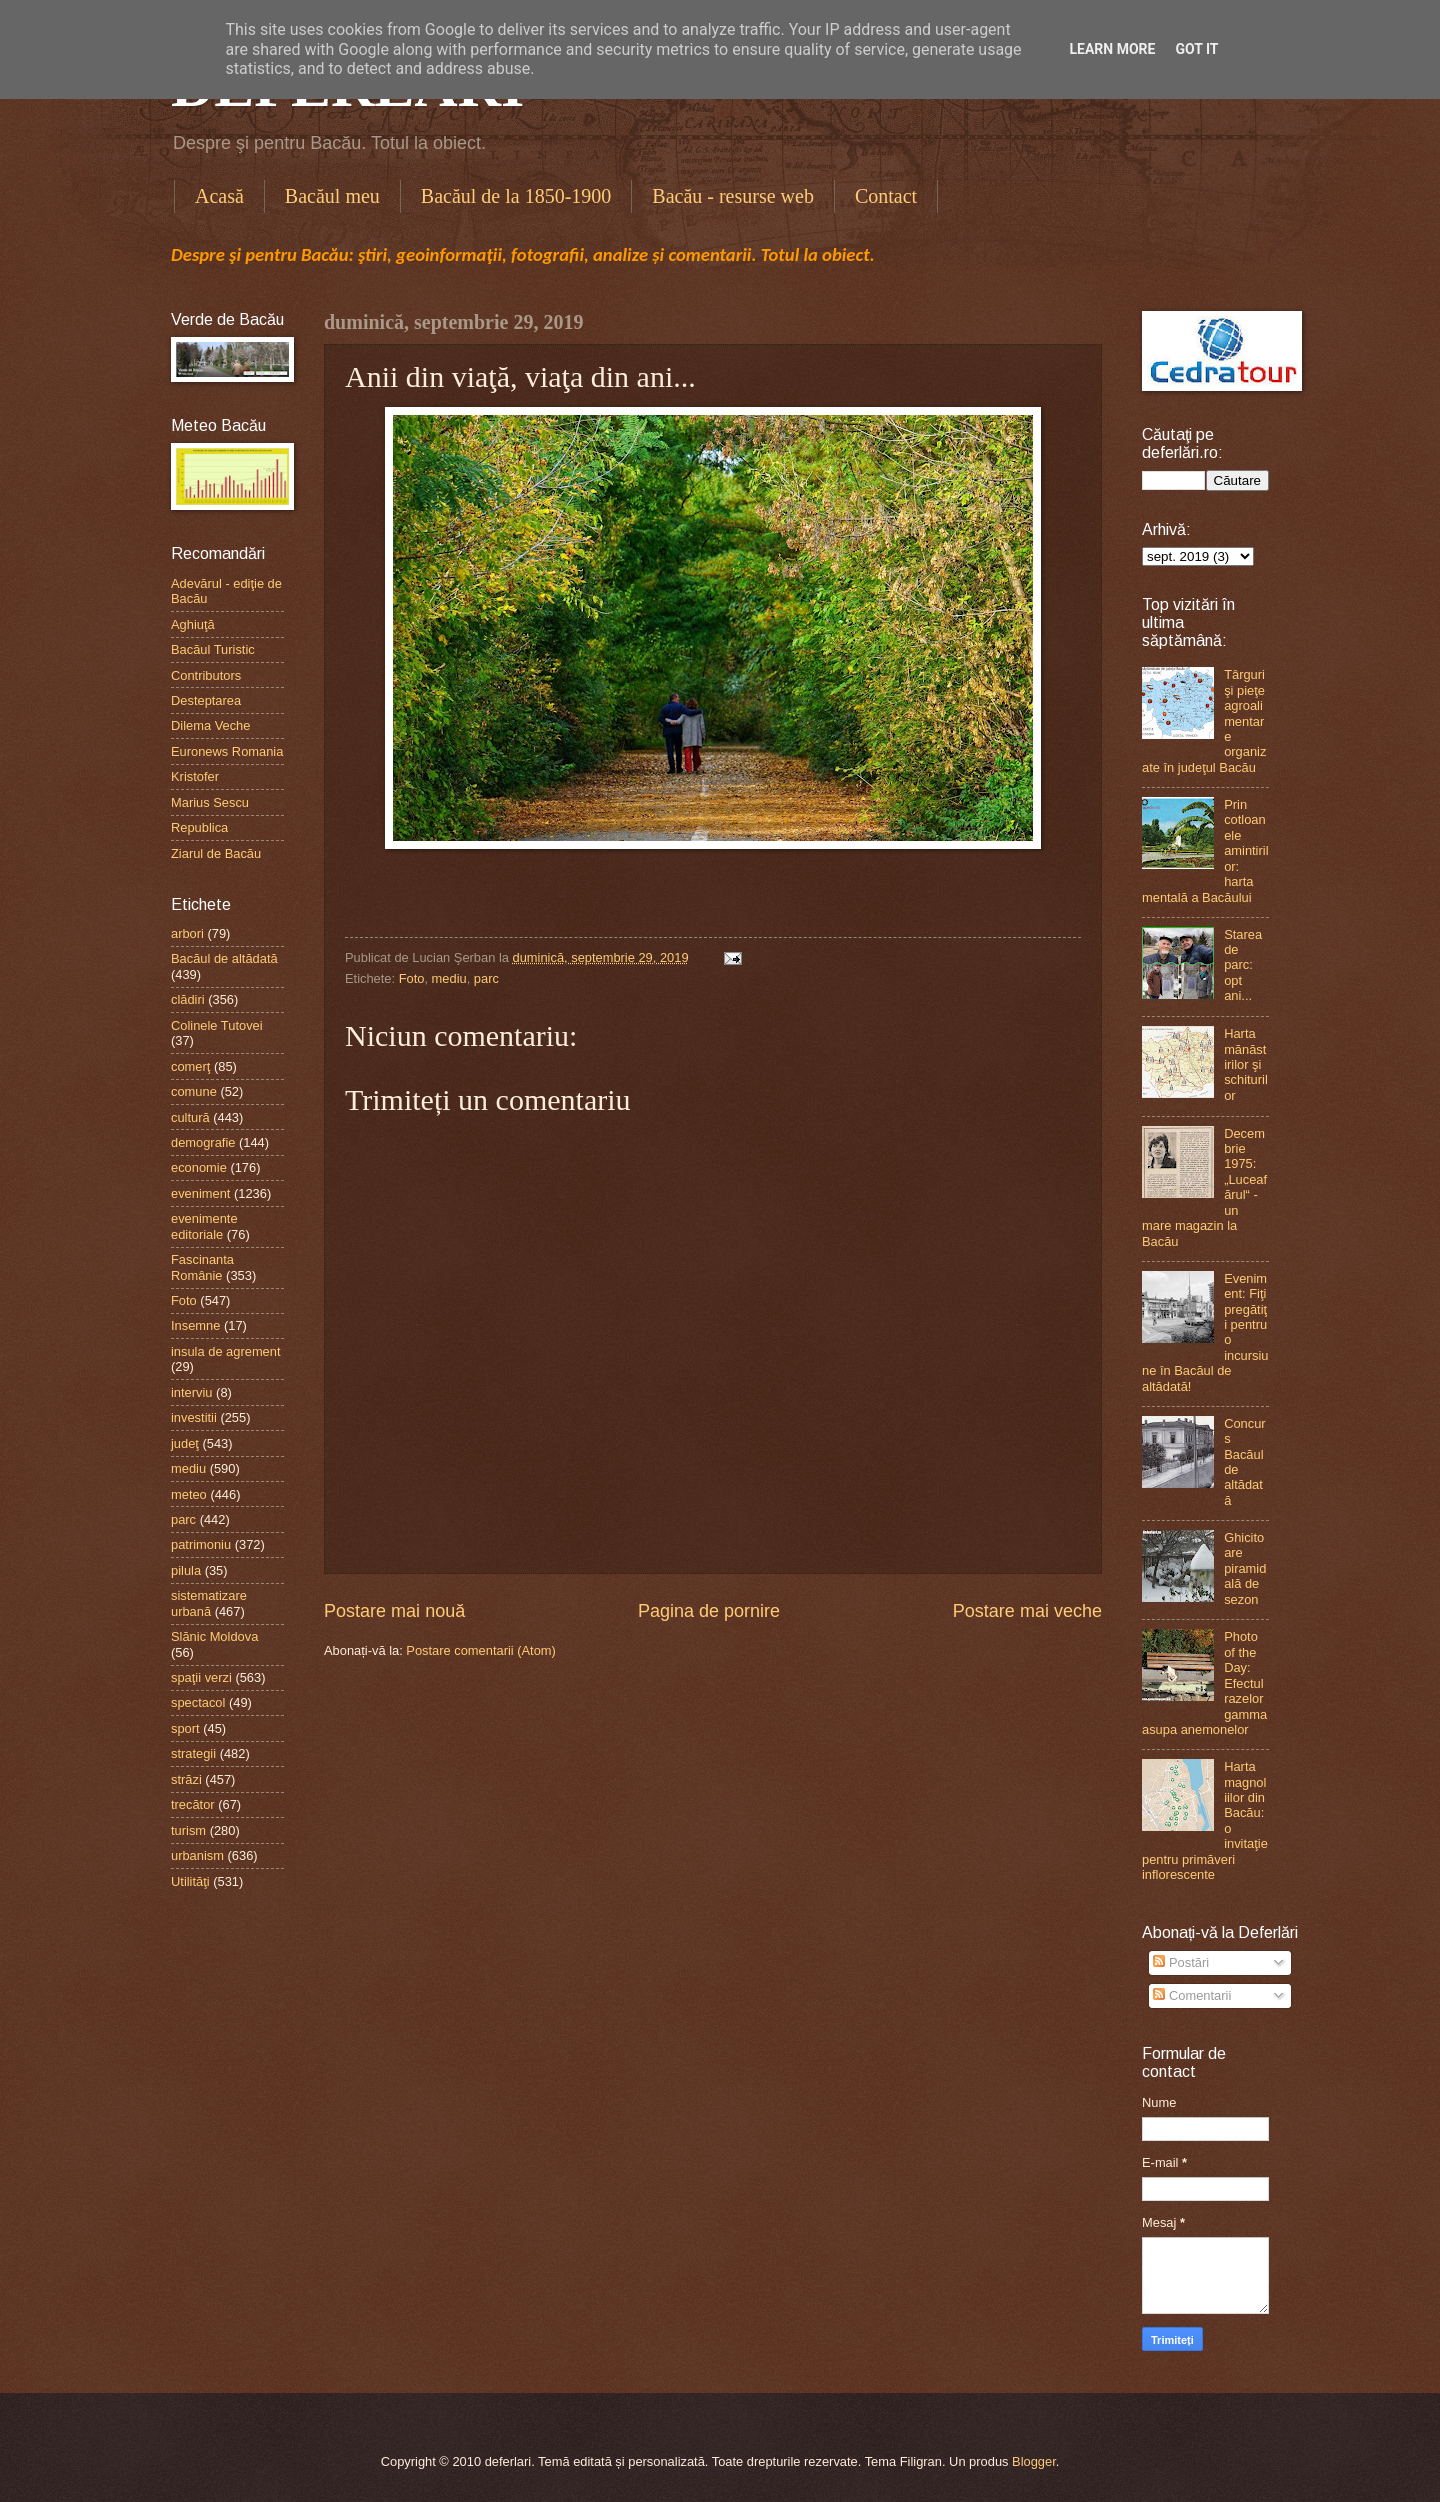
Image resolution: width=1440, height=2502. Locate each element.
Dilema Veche (210, 725)
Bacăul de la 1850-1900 (516, 196)
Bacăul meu (332, 196)
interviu (192, 1392)
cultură (190, 1117)
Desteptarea (206, 700)
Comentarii (1192, 1995)
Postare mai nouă (394, 1611)
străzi (186, 1779)
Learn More (1112, 49)
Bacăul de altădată (224, 958)
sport (185, 1728)
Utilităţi (190, 1881)
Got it (1196, 49)
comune (194, 1091)
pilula (186, 1570)
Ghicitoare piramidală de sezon (1245, 1568)
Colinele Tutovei (217, 1025)
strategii (193, 1753)
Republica (199, 827)
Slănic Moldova (214, 1636)
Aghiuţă (193, 624)
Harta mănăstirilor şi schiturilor (1246, 1064)
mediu (449, 978)
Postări (1181, 1962)
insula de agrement (226, 1351)
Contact (886, 196)
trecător (193, 1804)
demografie (203, 1142)
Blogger (1034, 2461)
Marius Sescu (210, 802)
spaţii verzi (201, 1677)
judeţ (185, 1443)
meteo (189, 1494)
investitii (194, 1417)
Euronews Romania (227, 751)
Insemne (195, 1325)
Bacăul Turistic (213, 649)
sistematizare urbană (209, 1603)
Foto (412, 978)
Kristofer (195, 776)
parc (486, 978)
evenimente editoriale (204, 1226)
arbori (187, 933)
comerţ (190, 1066)
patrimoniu (201, 1544)
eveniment (200, 1193)
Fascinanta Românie (202, 1267)
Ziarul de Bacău (216, 853)
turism (188, 1830)
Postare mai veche (1027, 1611)
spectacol (198, 1702)
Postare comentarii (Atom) (481, 1650)
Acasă (219, 196)
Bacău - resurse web (733, 196)
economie (199, 1167)
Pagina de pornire (709, 1611)
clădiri (188, 999)
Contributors (206, 675)
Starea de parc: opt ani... (1243, 965)
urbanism (197, 1855)
